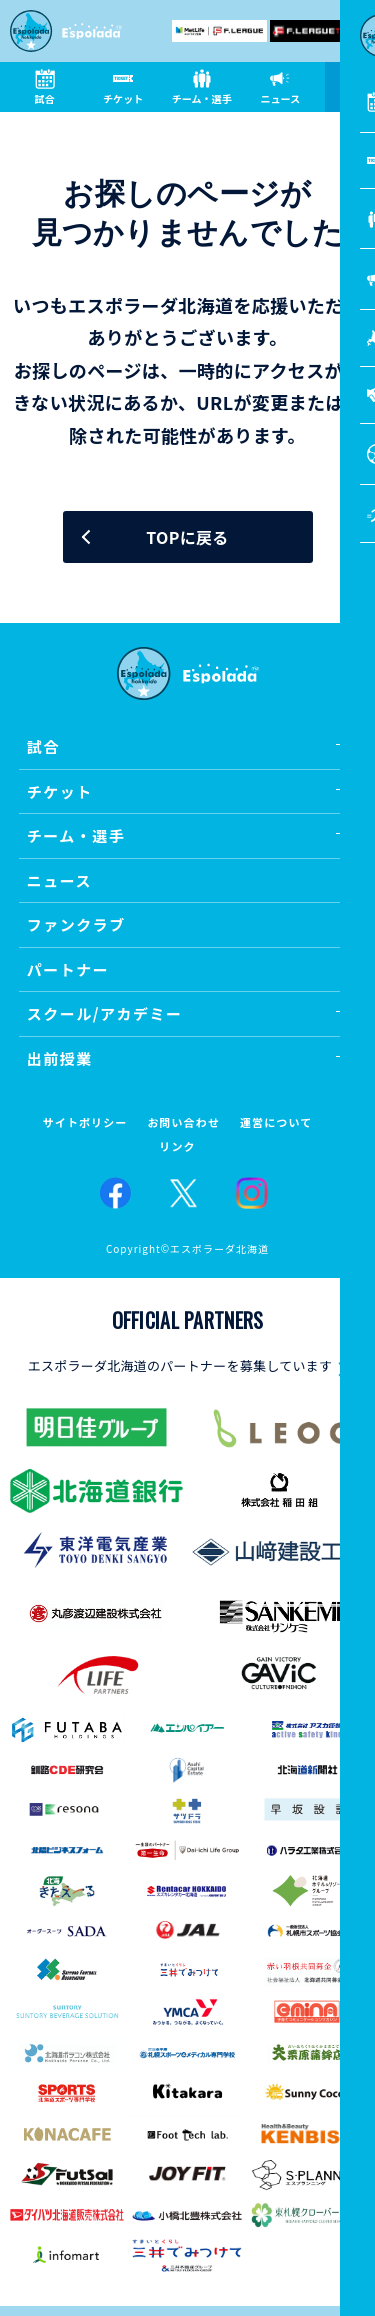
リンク (177, 1146)
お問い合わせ (183, 1122)
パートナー (68, 969)
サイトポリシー (85, 1122)
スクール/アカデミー (105, 1013)
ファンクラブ (76, 924)
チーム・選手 (76, 835)
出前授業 (60, 1058)
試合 (43, 746)
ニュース (59, 880)
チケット (60, 791)
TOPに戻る (187, 537)
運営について (276, 1122)
